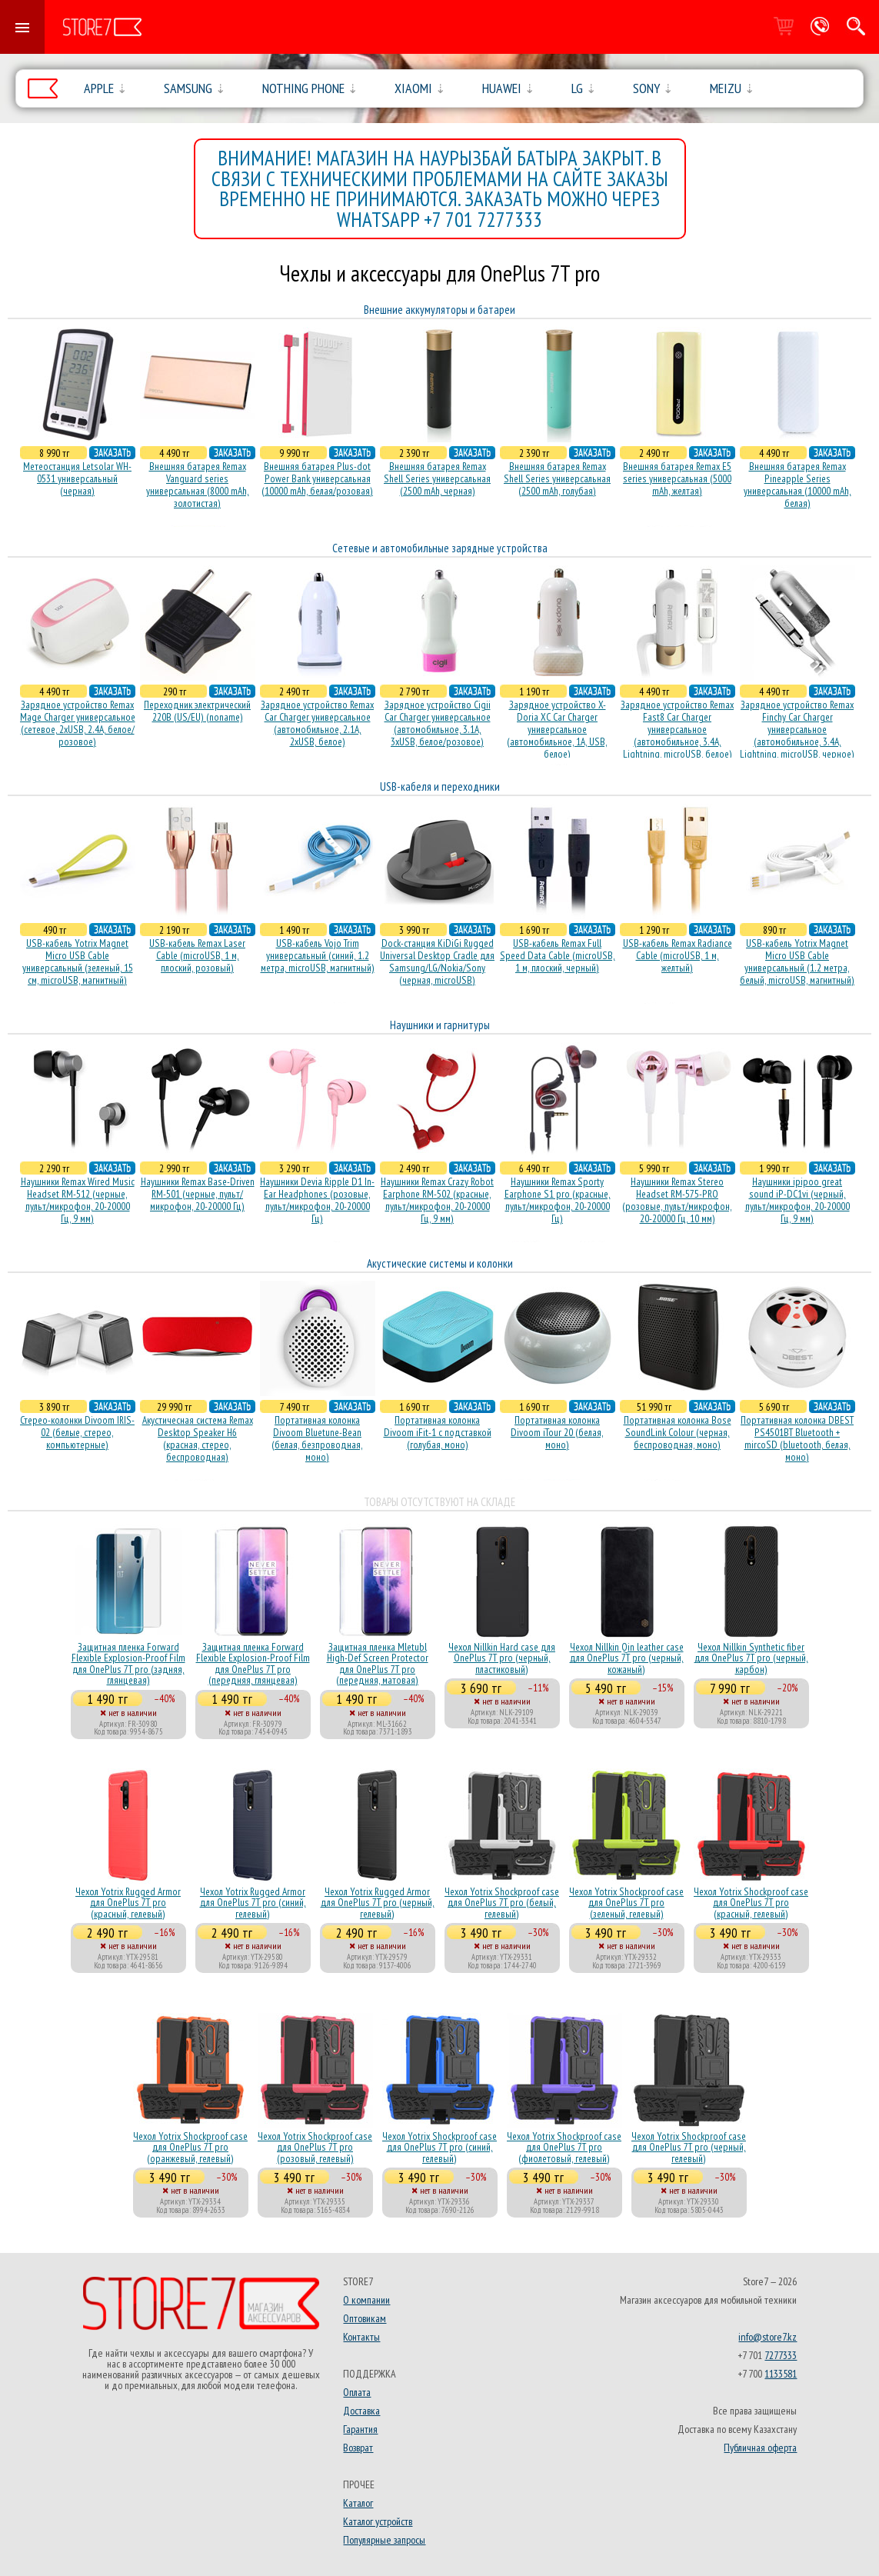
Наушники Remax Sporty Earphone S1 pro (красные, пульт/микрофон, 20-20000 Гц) (557, 1200)
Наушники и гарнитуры (440, 1025)
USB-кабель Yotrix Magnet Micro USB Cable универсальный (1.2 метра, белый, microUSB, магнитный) (797, 961)
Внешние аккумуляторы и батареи (439, 309)
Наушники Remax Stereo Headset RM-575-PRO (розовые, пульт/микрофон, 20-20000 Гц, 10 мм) (677, 1200)
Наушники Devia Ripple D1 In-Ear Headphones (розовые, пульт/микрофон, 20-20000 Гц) (317, 1200)
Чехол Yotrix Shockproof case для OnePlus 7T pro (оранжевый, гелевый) (190, 2147)
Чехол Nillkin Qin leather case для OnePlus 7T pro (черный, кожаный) (627, 1658)
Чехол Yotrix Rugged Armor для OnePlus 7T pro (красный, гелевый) (128, 1903)
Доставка (361, 2411)
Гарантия (360, 2429)
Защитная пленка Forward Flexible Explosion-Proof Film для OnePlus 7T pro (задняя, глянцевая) (128, 1663)
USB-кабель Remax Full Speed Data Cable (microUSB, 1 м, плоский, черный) (557, 955)
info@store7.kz (767, 2337)
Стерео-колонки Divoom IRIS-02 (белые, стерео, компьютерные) (77, 1432)
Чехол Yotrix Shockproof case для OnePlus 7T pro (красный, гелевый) (751, 1903)
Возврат (358, 2447)
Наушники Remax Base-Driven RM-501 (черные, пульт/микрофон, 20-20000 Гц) (198, 1194)
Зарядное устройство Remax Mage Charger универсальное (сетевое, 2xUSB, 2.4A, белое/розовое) (77, 723)
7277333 (780, 2355)
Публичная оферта (760, 2447)
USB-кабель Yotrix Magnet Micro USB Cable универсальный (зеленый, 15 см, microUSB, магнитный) (77, 961)
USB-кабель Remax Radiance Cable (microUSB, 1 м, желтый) (677, 955)
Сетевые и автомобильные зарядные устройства (440, 548)
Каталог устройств (377, 2521)
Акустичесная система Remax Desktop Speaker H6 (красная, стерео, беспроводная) (197, 1438)
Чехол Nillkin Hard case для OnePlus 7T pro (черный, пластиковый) (501, 1658)
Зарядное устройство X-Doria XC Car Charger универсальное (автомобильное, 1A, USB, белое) (557, 729)
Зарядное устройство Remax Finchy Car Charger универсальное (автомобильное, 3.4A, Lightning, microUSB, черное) (797, 729)
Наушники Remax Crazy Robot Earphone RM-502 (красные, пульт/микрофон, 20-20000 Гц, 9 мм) (437, 1200)
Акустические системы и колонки (440, 1263)
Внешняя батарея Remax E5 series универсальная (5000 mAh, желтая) (677, 478)
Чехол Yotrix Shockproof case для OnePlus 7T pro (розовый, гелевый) (315, 2147)
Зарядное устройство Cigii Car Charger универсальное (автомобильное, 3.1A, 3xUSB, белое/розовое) (438, 723)
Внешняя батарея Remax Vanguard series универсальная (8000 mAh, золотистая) (197, 484)
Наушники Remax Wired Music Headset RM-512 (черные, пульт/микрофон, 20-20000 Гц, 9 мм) (78, 1200)
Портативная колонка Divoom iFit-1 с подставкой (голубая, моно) (437, 1432)
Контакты (361, 2337)
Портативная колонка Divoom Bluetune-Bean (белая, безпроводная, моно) (317, 1438)
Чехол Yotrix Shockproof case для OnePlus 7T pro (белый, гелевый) (501, 1903)
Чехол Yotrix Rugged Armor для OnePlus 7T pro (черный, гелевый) (378, 1903)
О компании (366, 2300)
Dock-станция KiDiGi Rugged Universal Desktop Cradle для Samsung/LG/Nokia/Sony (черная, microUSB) (437, 961)
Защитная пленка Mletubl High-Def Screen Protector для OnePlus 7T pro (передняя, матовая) (377, 1663)
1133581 (780, 2374)
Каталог (358, 2503)
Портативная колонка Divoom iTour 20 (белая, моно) (557, 1432)
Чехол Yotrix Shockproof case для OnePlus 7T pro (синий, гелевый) (439, 2147)
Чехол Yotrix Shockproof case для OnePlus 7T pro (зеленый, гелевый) (626, 1903)
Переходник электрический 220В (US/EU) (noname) (197, 711)
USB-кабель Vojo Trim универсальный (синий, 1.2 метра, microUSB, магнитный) (318, 955)
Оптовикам (364, 2318)
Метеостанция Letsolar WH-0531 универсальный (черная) (77, 478)
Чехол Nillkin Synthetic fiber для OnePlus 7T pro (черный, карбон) (751, 1658)
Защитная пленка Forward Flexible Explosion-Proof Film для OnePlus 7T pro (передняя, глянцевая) (253, 1663)
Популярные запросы (384, 2540)
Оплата (357, 2392)
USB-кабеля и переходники (440, 786)
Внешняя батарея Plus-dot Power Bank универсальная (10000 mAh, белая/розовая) (317, 478)
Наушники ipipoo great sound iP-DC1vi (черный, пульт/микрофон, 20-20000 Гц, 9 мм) (797, 1200)
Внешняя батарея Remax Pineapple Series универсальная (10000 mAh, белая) (797, 484)
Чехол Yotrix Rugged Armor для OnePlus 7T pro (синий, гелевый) (253, 1903)
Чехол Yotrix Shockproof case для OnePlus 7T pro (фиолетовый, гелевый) (564, 2147)
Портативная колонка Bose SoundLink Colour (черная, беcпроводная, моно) (677, 1432)
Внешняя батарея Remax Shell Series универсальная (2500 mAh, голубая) (557, 478)
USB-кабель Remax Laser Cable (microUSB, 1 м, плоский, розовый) (197, 955)
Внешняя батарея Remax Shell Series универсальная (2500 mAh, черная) (437, 478)
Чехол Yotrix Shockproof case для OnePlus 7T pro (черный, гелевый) (688, 2147)
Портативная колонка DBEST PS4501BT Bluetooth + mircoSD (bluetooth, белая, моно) (797, 1438)
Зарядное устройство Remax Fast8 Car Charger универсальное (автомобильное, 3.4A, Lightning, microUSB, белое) (677, 729)
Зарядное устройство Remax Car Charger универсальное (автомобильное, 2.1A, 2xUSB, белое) (317, 723)
